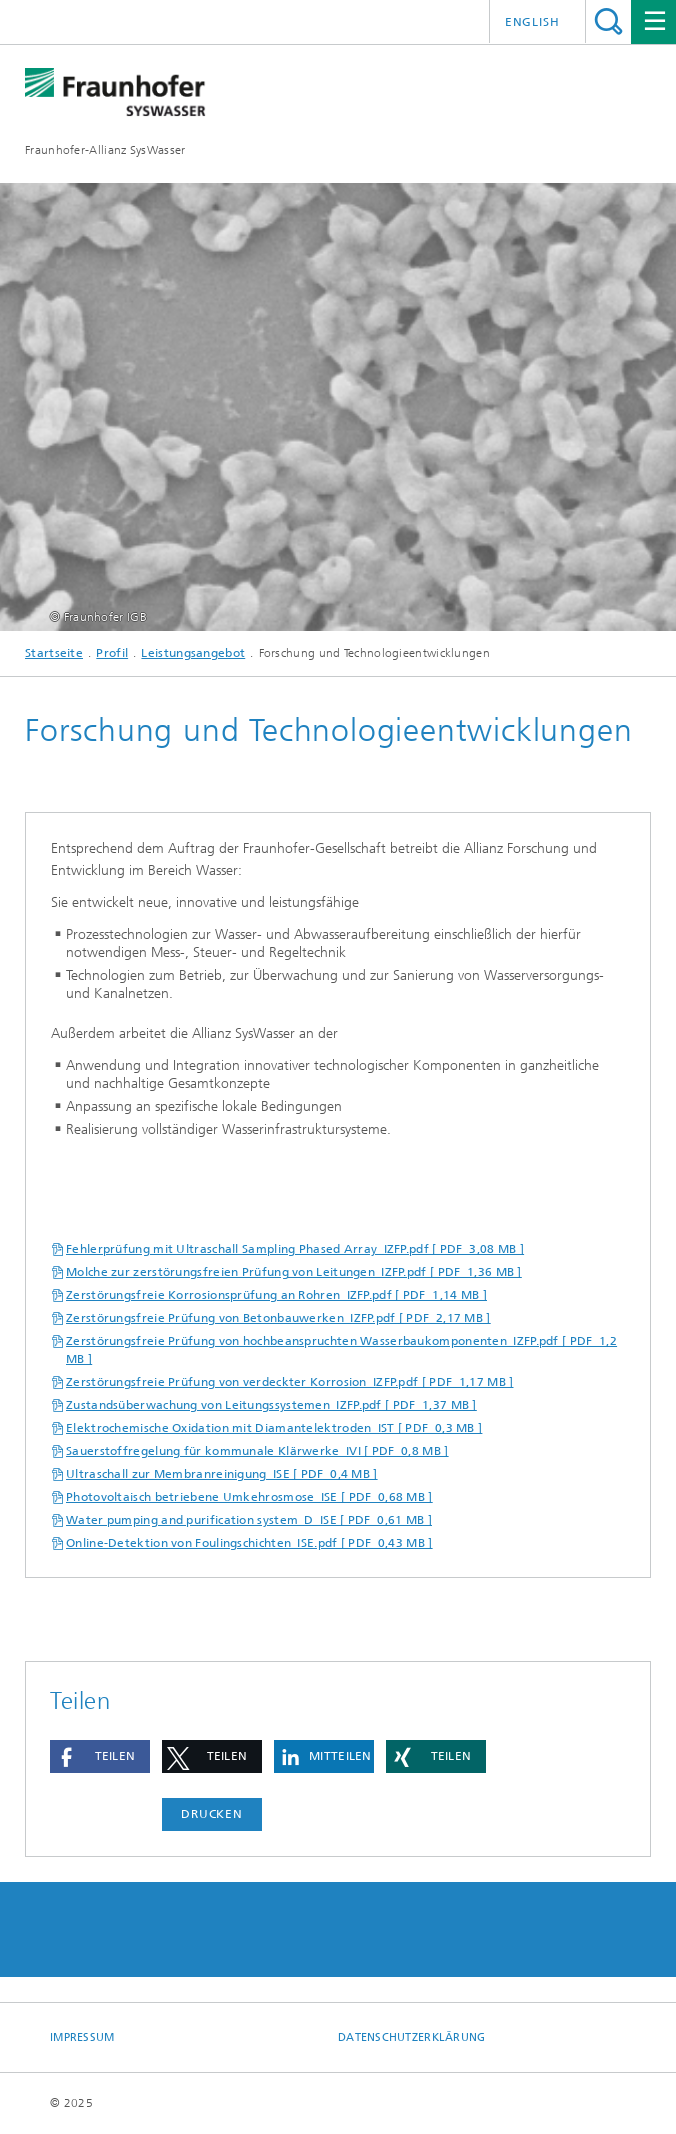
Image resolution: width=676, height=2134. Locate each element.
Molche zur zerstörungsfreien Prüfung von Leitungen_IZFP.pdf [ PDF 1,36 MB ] (294, 1272)
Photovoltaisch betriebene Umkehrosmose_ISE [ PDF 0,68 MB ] (249, 1497)
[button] (100, 1756)
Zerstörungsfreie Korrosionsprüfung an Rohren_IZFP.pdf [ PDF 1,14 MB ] (276, 1295)
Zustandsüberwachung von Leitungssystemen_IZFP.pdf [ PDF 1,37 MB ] (271, 1405)
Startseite (54, 653)
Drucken (212, 1814)
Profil (112, 653)
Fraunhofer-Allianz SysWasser (105, 150)
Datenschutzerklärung (412, 2037)
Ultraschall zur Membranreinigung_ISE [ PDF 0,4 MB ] (222, 1474)
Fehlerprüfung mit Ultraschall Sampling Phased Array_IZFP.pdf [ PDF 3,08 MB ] (295, 1249)
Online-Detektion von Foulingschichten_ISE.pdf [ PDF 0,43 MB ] (249, 1543)
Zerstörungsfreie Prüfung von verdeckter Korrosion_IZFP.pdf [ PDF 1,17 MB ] (290, 1382)
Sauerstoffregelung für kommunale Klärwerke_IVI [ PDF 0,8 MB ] (257, 1451)
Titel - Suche (608, 21)
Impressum (82, 2037)
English (532, 22)
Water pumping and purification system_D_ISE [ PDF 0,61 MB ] (249, 1520)
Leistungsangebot (193, 653)
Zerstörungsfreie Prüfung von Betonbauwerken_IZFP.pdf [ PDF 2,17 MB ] (278, 1318)
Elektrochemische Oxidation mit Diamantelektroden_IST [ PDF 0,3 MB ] (274, 1428)
